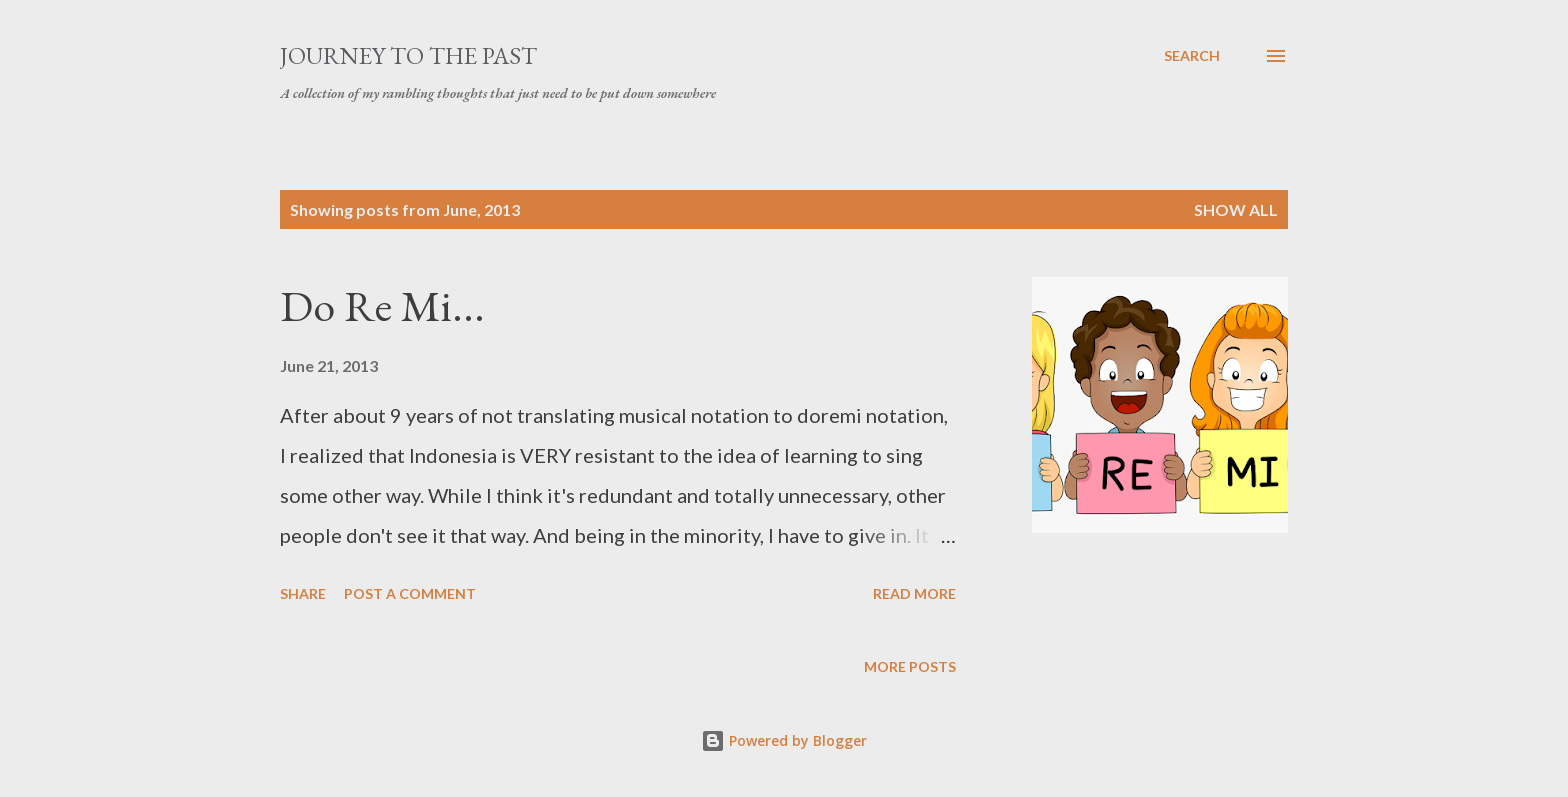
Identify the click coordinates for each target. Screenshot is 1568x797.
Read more (914, 593)
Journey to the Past (408, 55)
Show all (1236, 209)
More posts (910, 666)
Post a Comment (410, 593)
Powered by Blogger (784, 740)
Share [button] (303, 593)
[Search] (1192, 56)
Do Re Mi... (382, 305)
